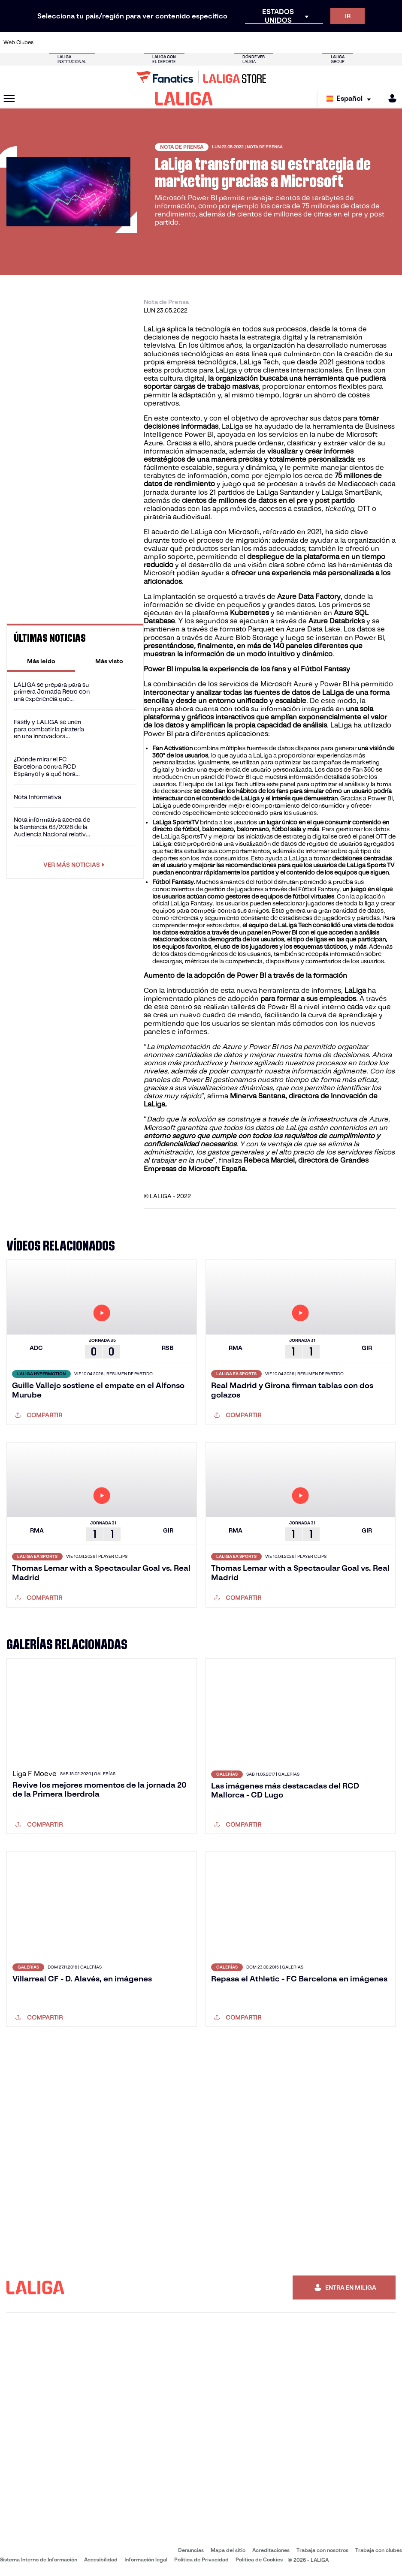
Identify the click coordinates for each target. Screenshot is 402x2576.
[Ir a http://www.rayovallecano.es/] (209, 42)
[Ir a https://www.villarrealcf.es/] (392, 42)
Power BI (199, 434)
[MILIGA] (390, 98)
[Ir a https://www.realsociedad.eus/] (337, 42)
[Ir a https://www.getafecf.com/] (154, 42)
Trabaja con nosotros (322, 2550)
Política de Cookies (259, 2559)
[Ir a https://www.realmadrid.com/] (300, 42)
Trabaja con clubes (378, 2550)
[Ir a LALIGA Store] (201, 77)
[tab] (41, 661)
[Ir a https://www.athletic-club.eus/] (45, 42)
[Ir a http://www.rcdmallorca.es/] (264, 42)
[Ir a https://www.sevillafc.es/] (355, 42)
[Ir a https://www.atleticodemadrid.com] (63, 42)
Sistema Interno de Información (38, 2559)
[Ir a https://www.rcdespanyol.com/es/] (246, 42)
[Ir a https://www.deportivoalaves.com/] (100, 42)
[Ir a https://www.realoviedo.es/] (319, 42)
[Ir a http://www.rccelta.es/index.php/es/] (227, 42)
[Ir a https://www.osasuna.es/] (82, 42)
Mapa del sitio (228, 2550)
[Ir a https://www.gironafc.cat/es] (172, 42)
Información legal (145, 2559)
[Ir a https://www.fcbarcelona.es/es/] (136, 42)
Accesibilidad (101, 2559)
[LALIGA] (184, 98)
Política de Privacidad (201, 2559)
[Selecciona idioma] (351, 98)
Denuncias (191, 2550)
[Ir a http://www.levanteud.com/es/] (191, 42)
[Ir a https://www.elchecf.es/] (118, 42)
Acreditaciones (271, 2550)
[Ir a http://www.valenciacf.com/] (373, 42)
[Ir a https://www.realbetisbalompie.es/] (282, 42)
